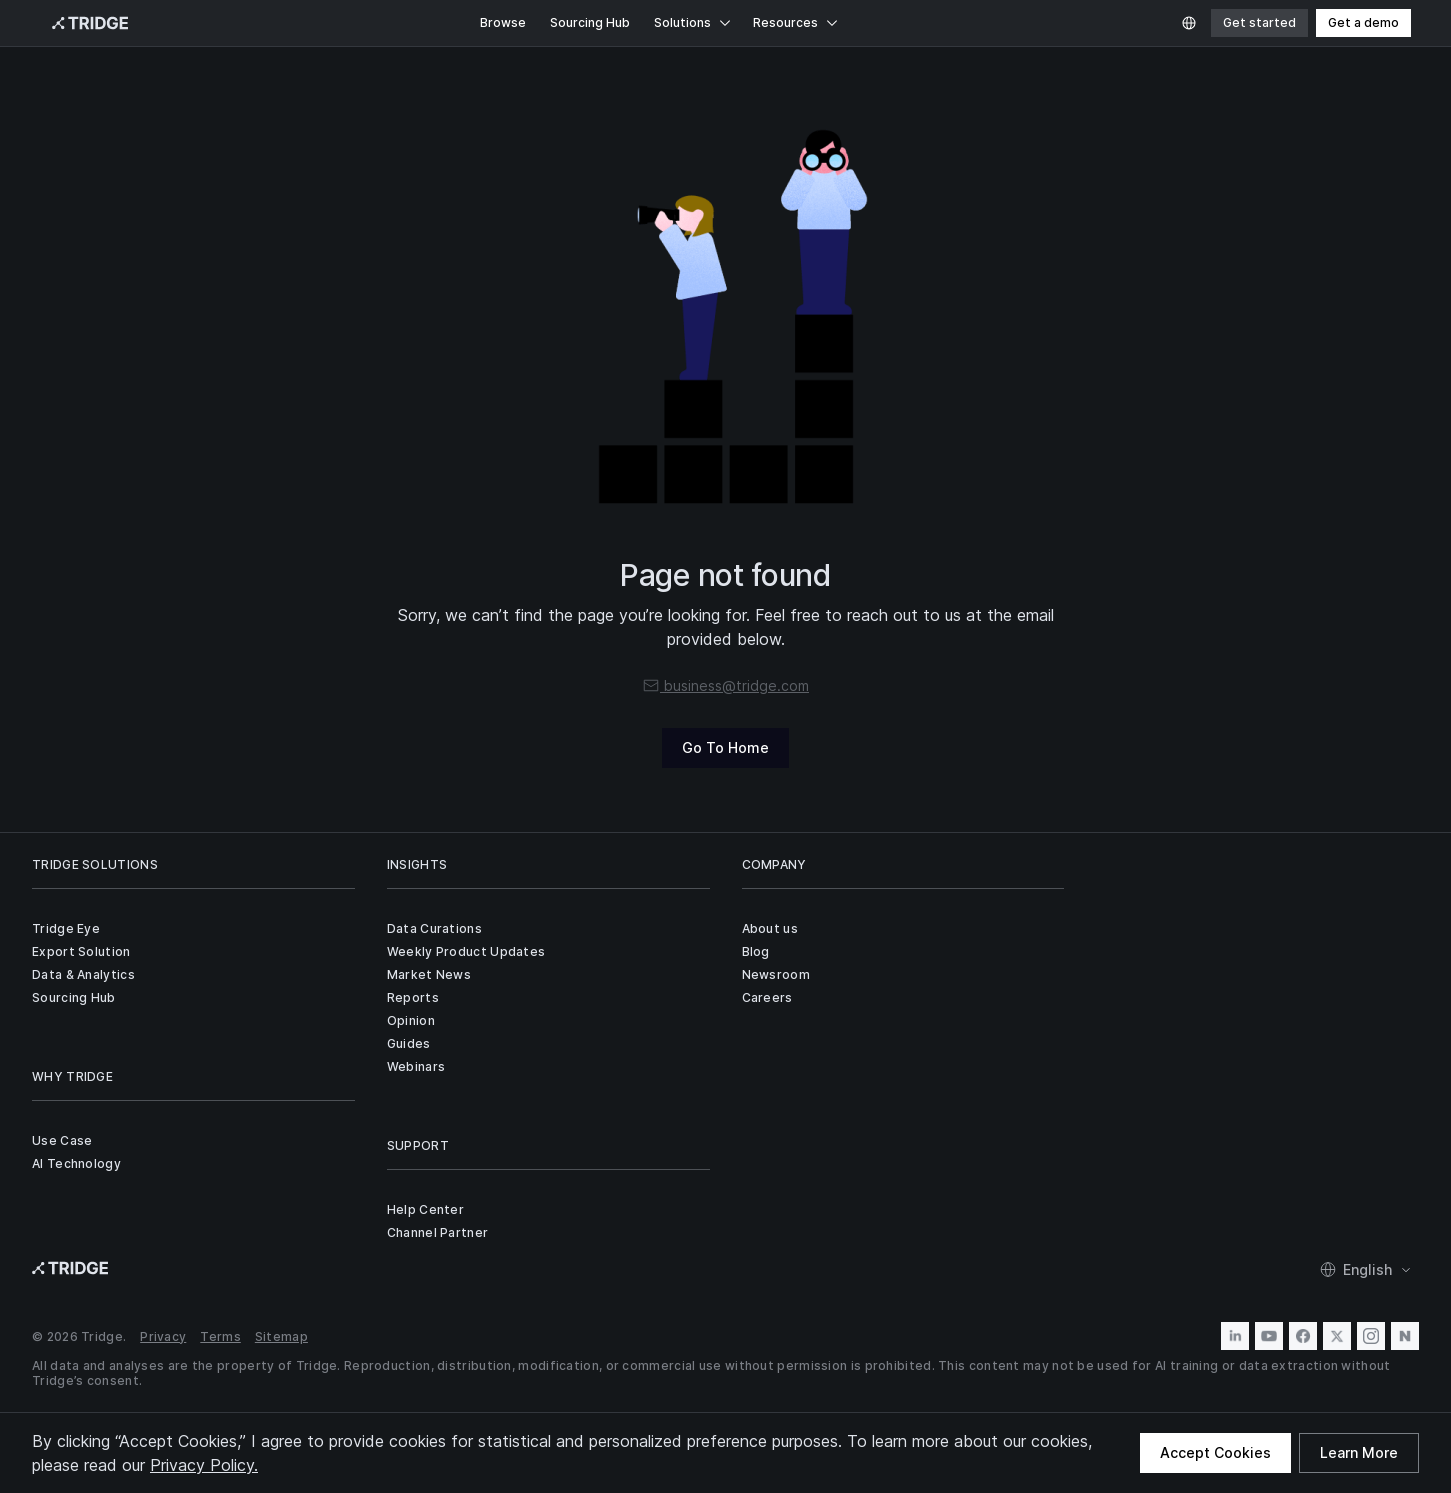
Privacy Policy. (204, 1465)
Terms (220, 1336)
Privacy (163, 1336)
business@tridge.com (725, 685)
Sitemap (281, 1336)
